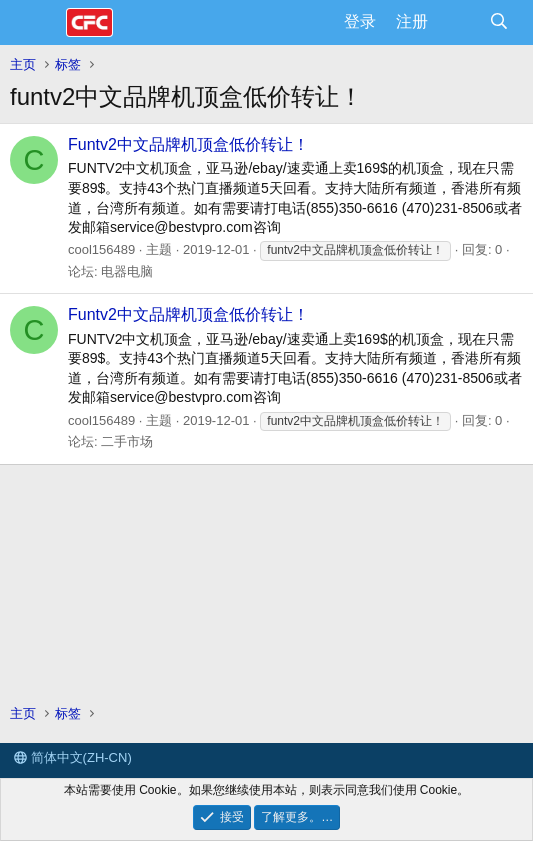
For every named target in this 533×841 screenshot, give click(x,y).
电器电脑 (127, 271)
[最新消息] (458, 22)
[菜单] (37, 23)
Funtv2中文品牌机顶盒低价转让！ (188, 144)
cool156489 (101, 249)
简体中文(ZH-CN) (73, 757)
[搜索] (498, 22)
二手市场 (127, 441)
